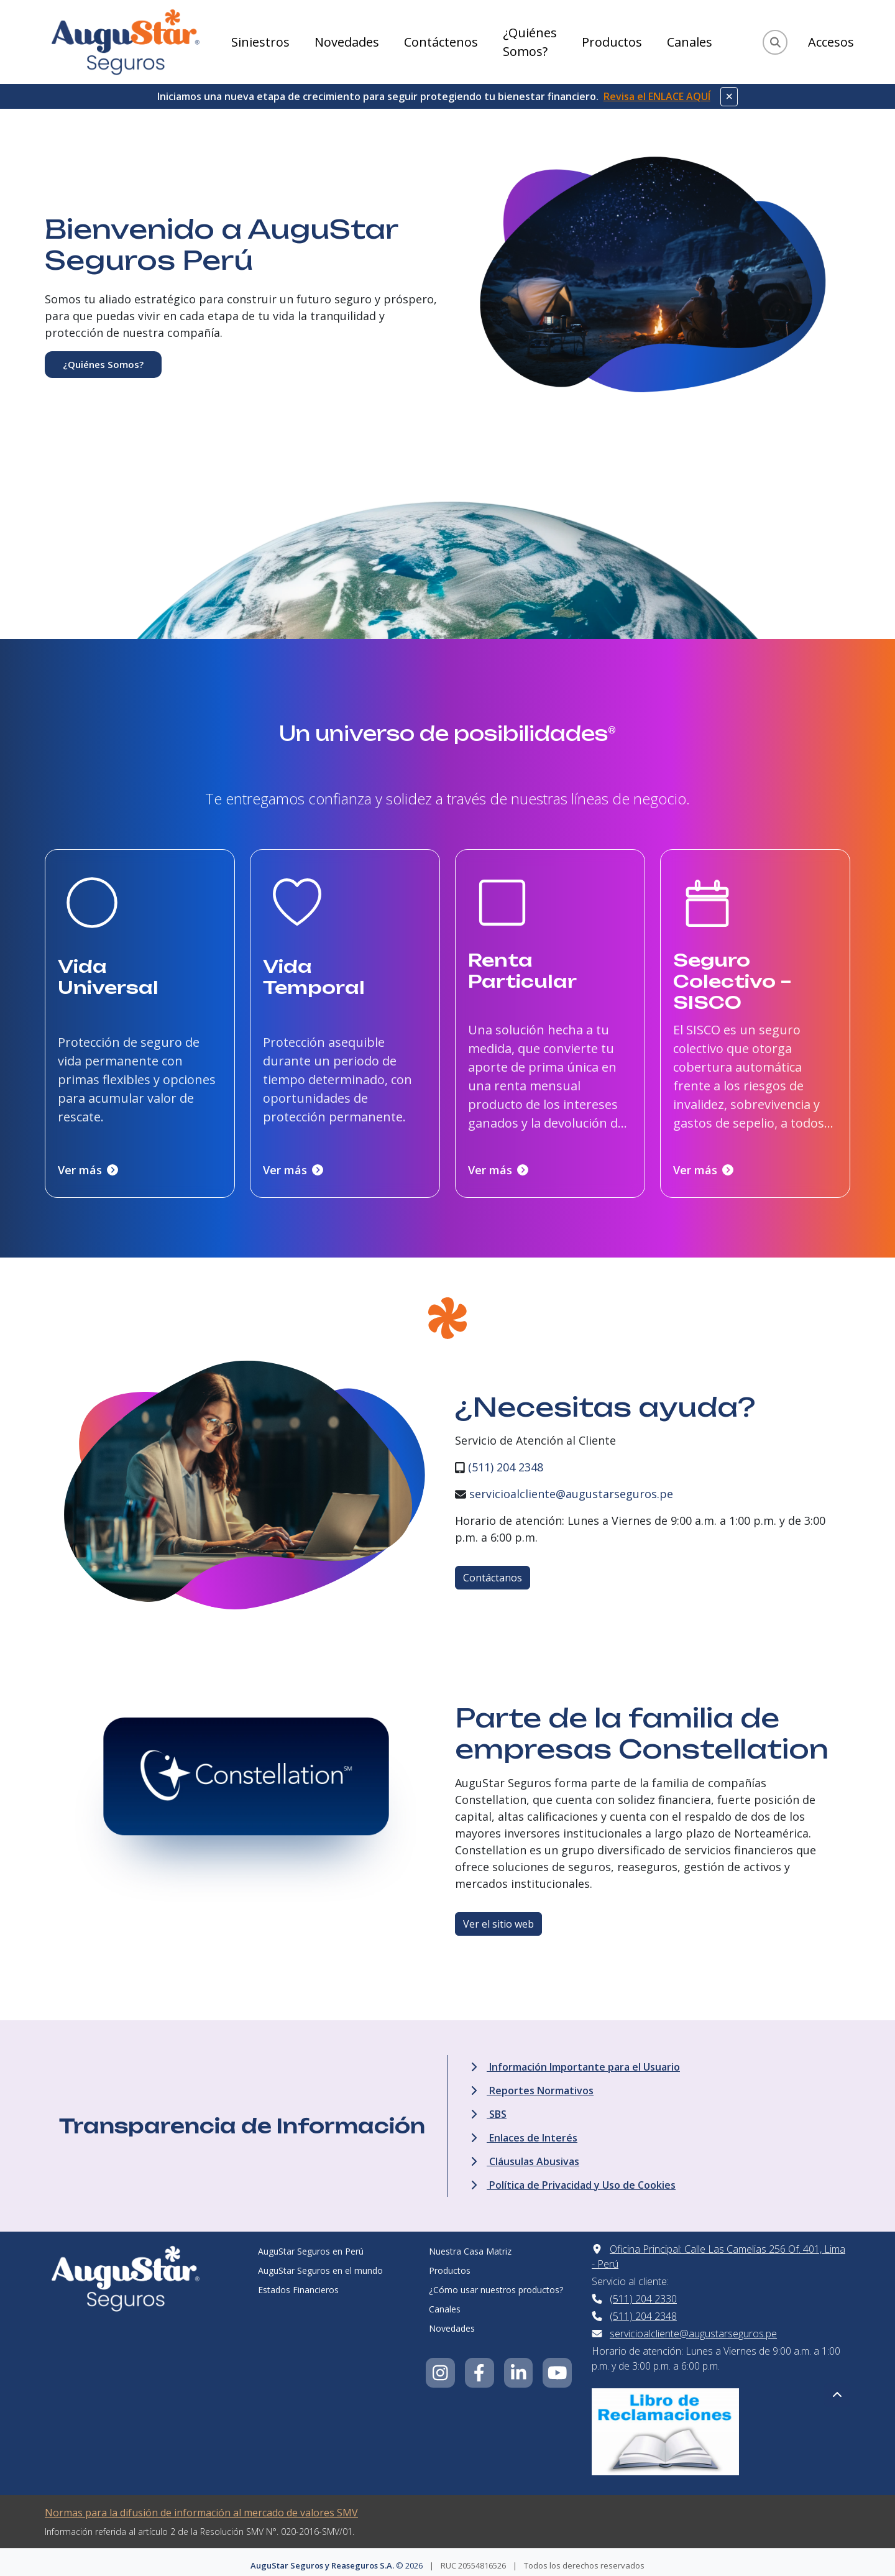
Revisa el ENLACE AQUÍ (657, 96)
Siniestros (260, 42)
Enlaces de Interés (523, 2131)
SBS (488, 2108)
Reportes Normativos (532, 2084)
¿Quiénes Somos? (530, 42)
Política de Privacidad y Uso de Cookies (573, 2179)
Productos (612, 42)
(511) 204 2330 (643, 2292)
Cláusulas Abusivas (524, 2155)
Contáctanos (492, 1572)
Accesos (831, 42)
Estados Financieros (298, 2283)
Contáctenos (441, 42)
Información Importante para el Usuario (575, 2061)
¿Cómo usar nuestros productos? (496, 2283)
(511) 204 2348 (505, 1461)
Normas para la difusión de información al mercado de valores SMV (201, 2506)
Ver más (88, 1163)
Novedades (346, 42)
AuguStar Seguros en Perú (311, 2245)
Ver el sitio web (498, 1918)
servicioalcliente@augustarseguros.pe (571, 1488)
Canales (689, 42)
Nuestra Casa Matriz (470, 2245)
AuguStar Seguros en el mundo (320, 2264)
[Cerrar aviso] (729, 96)
